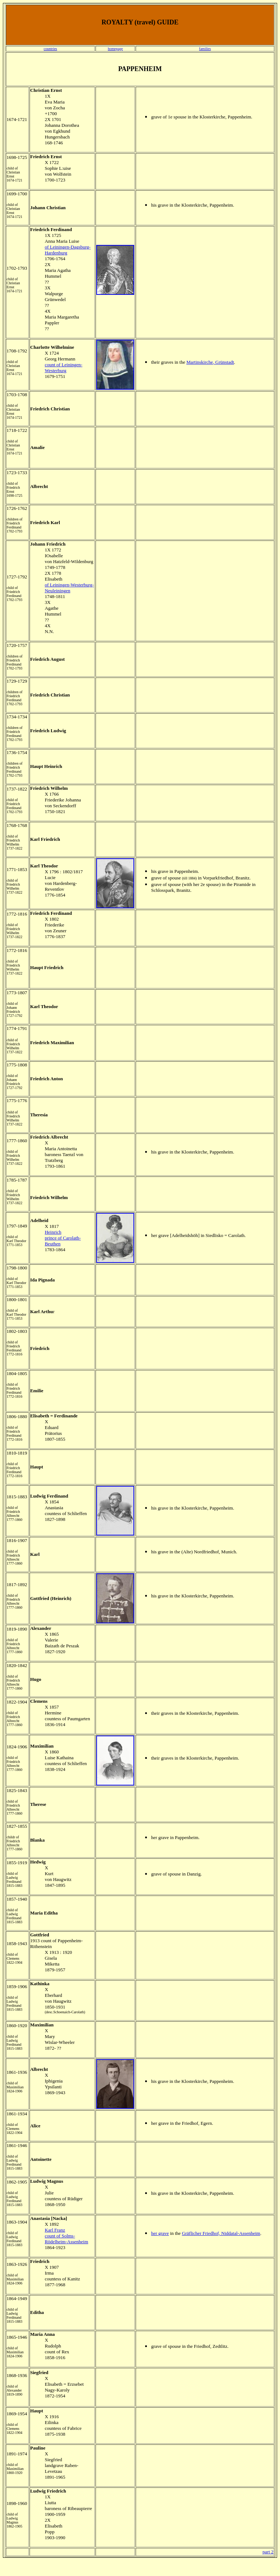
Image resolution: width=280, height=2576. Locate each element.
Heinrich (53, 1232)
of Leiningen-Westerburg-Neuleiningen (69, 587)
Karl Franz (55, 2230)
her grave (160, 2233)
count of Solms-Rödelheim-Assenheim (66, 2238)
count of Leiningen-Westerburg (63, 367)
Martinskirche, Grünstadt (210, 362)
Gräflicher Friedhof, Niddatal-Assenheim (221, 2233)
